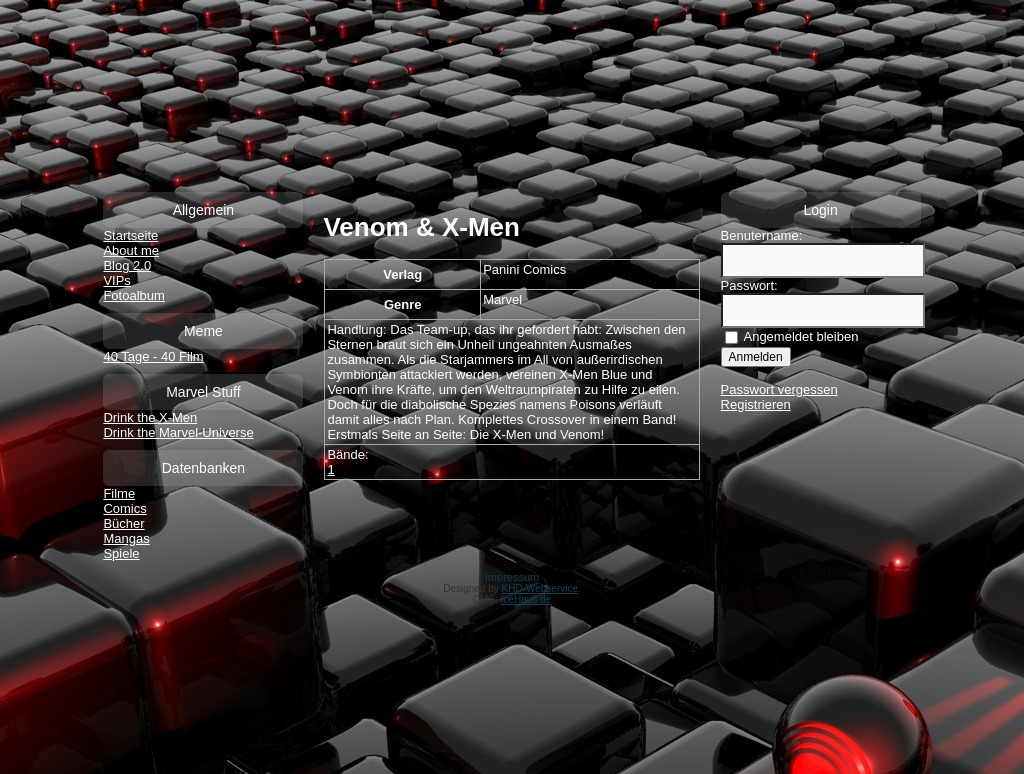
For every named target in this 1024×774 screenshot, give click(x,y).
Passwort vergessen (779, 389)
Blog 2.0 (127, 265)
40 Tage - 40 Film (153, 356)
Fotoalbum (133, 295)
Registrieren (756, 404)
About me (131, 250)
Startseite (130, 235)
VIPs (116, 280)
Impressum (512, 577)
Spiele (121, 553)
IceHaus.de (526, 599)
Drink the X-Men (150, 417)
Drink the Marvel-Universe (178, 432)
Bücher (123, 523)
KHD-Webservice (540, 588)
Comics (124, 508)
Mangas (126, 538)
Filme (119, 493)
